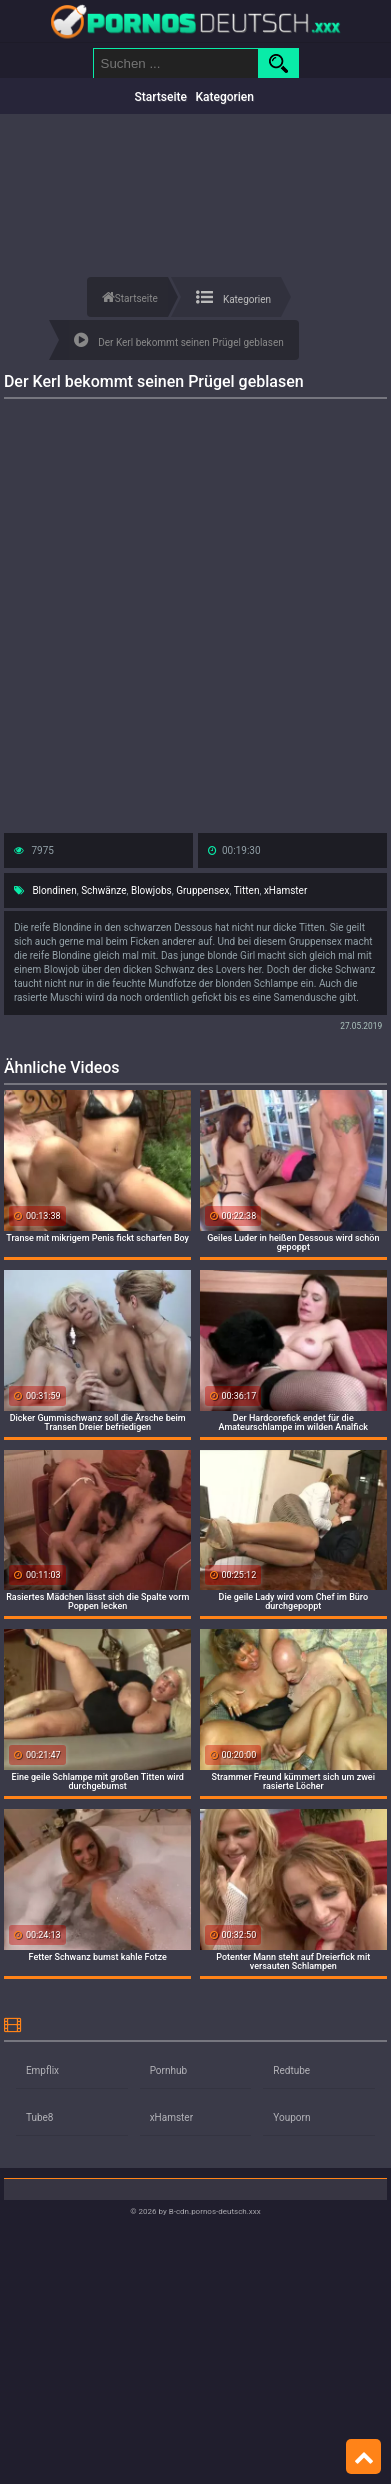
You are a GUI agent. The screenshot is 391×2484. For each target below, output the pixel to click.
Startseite (161, 97)
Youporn (291, 2117)
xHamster (285, 890)
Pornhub (169, 2070)
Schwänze (103, 890)
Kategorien (224, 97)
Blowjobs (151, 890)
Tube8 (40, 2117)
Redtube (291, 2070)
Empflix (42, 2070)
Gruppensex (202, 890)
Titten (247, 890)
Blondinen (54, 890)
